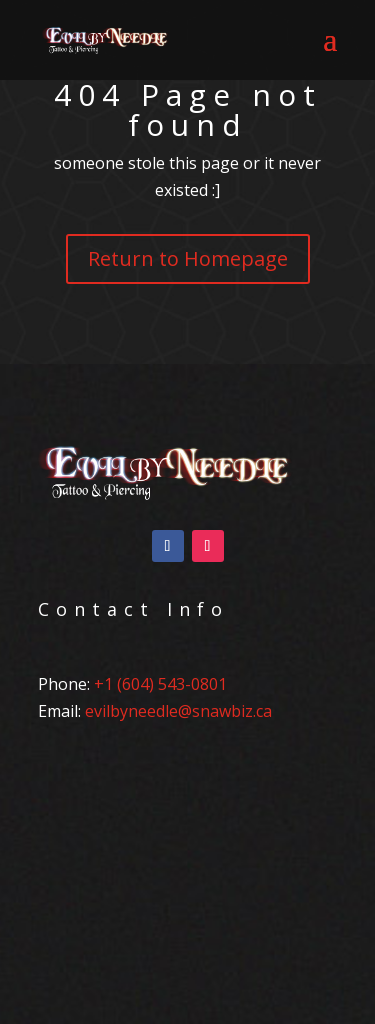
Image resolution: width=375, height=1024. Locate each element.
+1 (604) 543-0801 (160, 684)
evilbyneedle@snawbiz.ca (178, 711)
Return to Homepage (188, 258)
